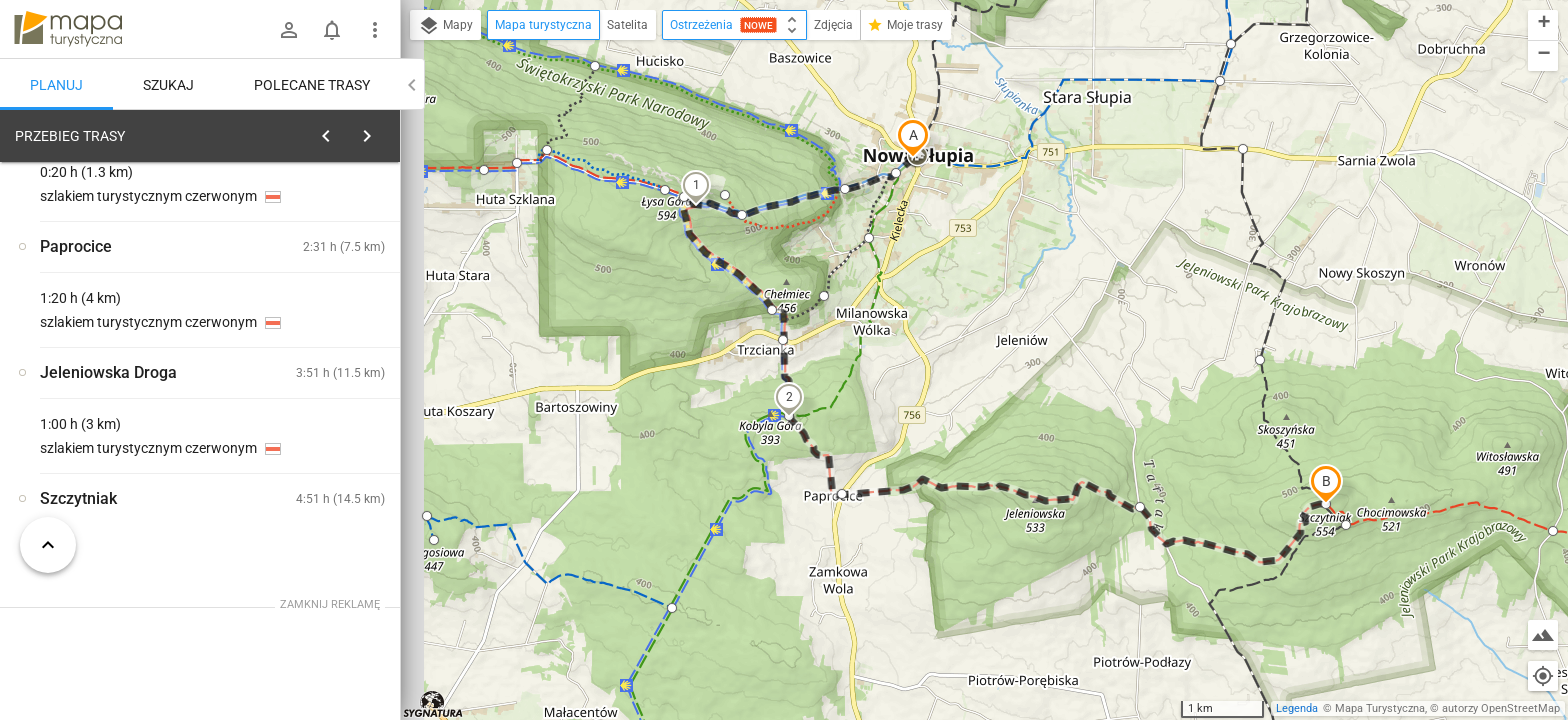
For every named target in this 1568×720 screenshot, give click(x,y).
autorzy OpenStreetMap (1501, 708)
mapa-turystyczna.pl (68, 29)
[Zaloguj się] (289, 30)
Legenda (1297, 708)
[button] (913, 138)
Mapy (445, 26)
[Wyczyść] (383, 131)
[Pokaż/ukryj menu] (375, 30)
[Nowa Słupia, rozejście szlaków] (120, 432)
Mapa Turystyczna (1380, 708)
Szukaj (168, 85)
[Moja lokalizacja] (1543, 676)
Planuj (56, 85)
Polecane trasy (312, 85)
